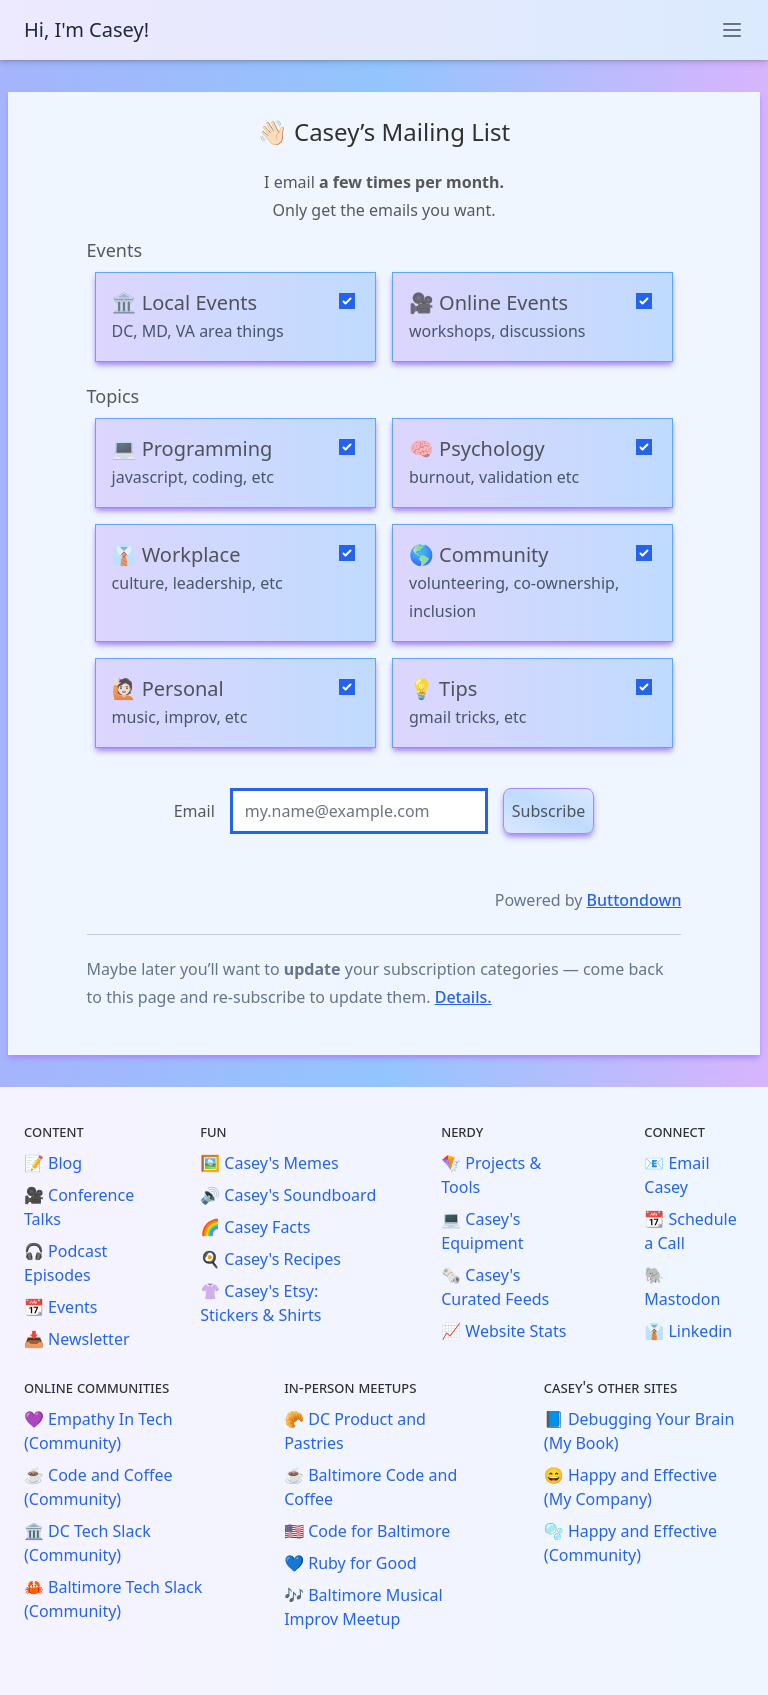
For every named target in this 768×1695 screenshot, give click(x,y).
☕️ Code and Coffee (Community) (98, 1487)
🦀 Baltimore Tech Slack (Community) (113, 1599)
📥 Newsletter (77, 1339)
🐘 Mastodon (682, 1287)
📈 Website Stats (503, 1331)
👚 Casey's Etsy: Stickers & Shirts (260, 1303)
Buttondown (634, 900)
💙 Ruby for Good (350, 1563)
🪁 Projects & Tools (491, 1175)
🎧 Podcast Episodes (65, 1263)
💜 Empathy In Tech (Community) (98, 1431)
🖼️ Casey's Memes (269, 1163)
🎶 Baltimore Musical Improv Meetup (363, 1607)
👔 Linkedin (688, 1331)
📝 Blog (53, 1163)
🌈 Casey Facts (255, 1227)
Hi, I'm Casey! (86, 29)
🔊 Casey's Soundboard (288, 1195)
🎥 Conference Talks (79, 1207)
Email (194, 811)
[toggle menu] (732, 30)
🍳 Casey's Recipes (270, 1259)
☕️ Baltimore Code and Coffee (370, 1487)
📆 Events (60, 1307)
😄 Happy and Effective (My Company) (630, 1487)
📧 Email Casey (676, 1175)
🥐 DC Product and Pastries (355, 1431)
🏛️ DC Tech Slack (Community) (87, 1543)
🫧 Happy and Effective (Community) (630, 1543)
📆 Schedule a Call (690, 1231)
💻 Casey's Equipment (482, 1231)
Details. (463, 997)
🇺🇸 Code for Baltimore (367, 1531)
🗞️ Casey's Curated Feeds (495, 1287)
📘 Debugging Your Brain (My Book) (639, 1431)
